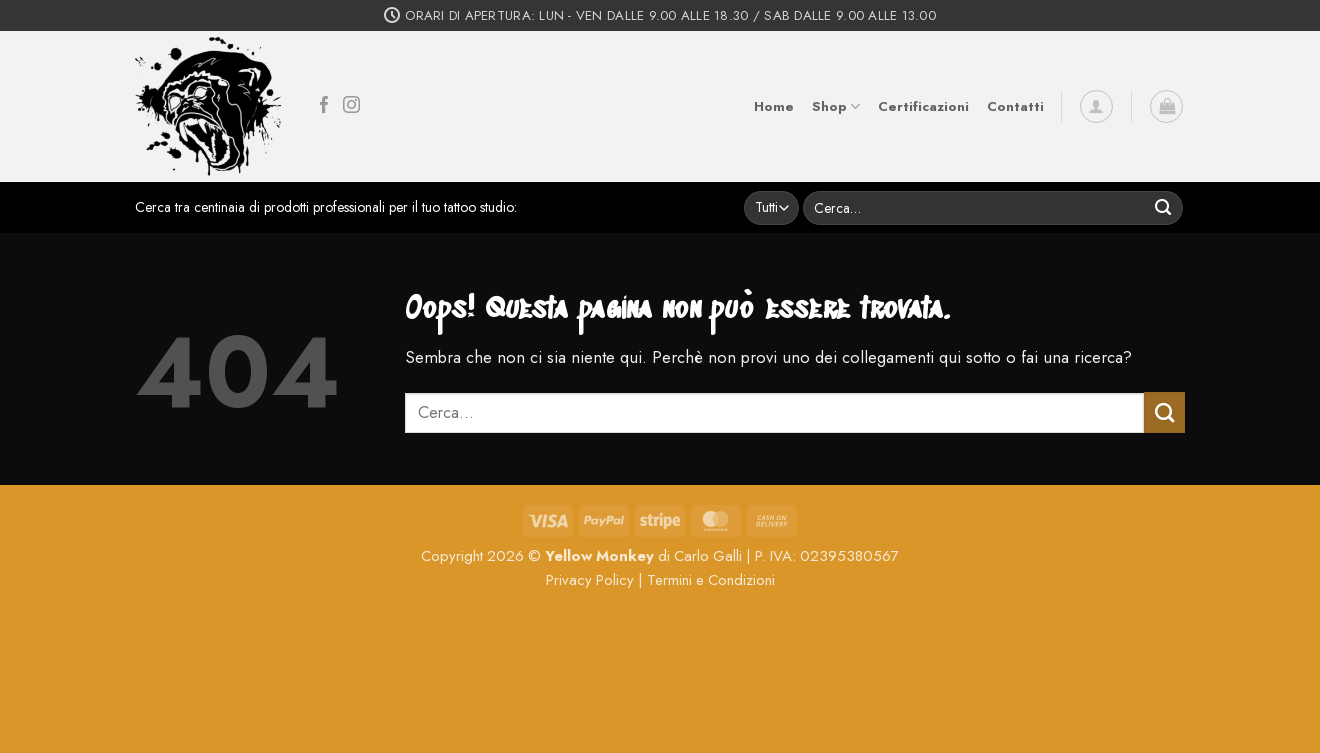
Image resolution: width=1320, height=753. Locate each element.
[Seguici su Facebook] (324, 106)
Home (774, 106)
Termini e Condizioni (711, 580)
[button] (1096, 106)
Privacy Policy (590, 580)
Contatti (1015, 106)
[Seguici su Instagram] (351, 106)
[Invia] (1163, 207)
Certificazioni (923, 106)
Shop (836, 107)
